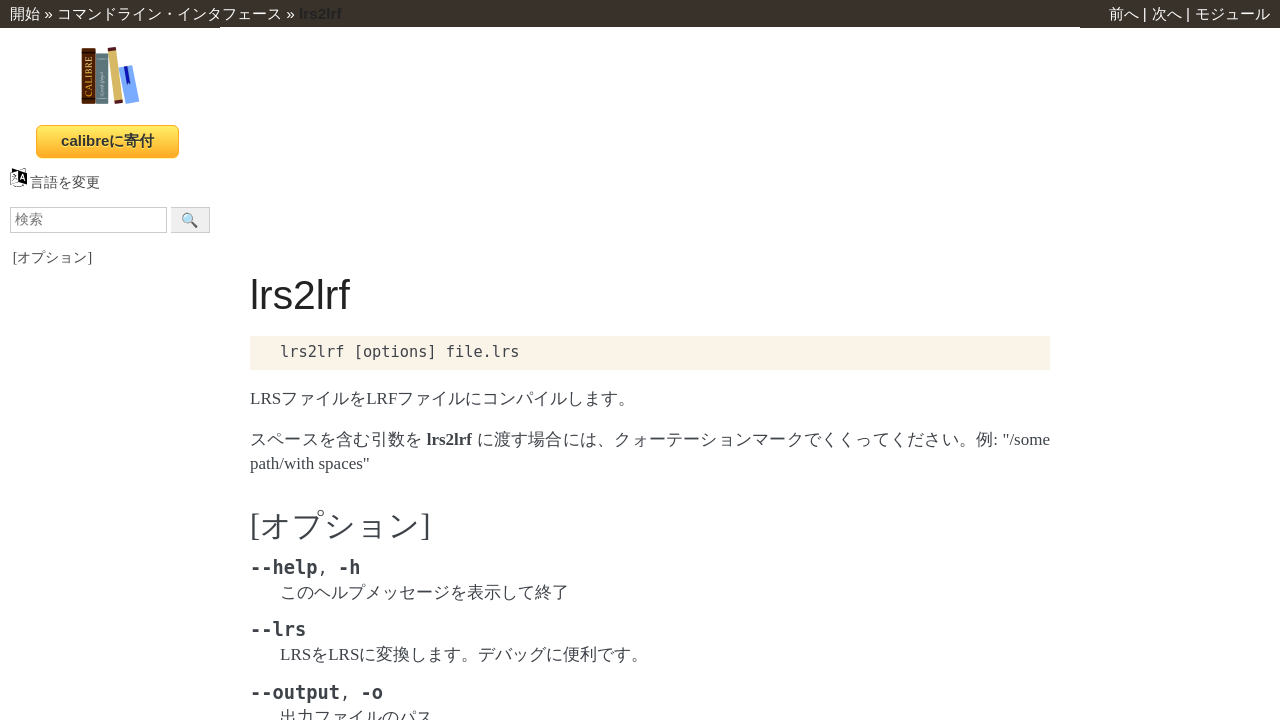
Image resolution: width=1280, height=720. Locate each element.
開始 (25, 13)
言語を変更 (55, 182)
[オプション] (52, 257)
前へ (1124, 13)
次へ (1167, 13)
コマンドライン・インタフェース (169, 13)
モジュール (1232, 13)
